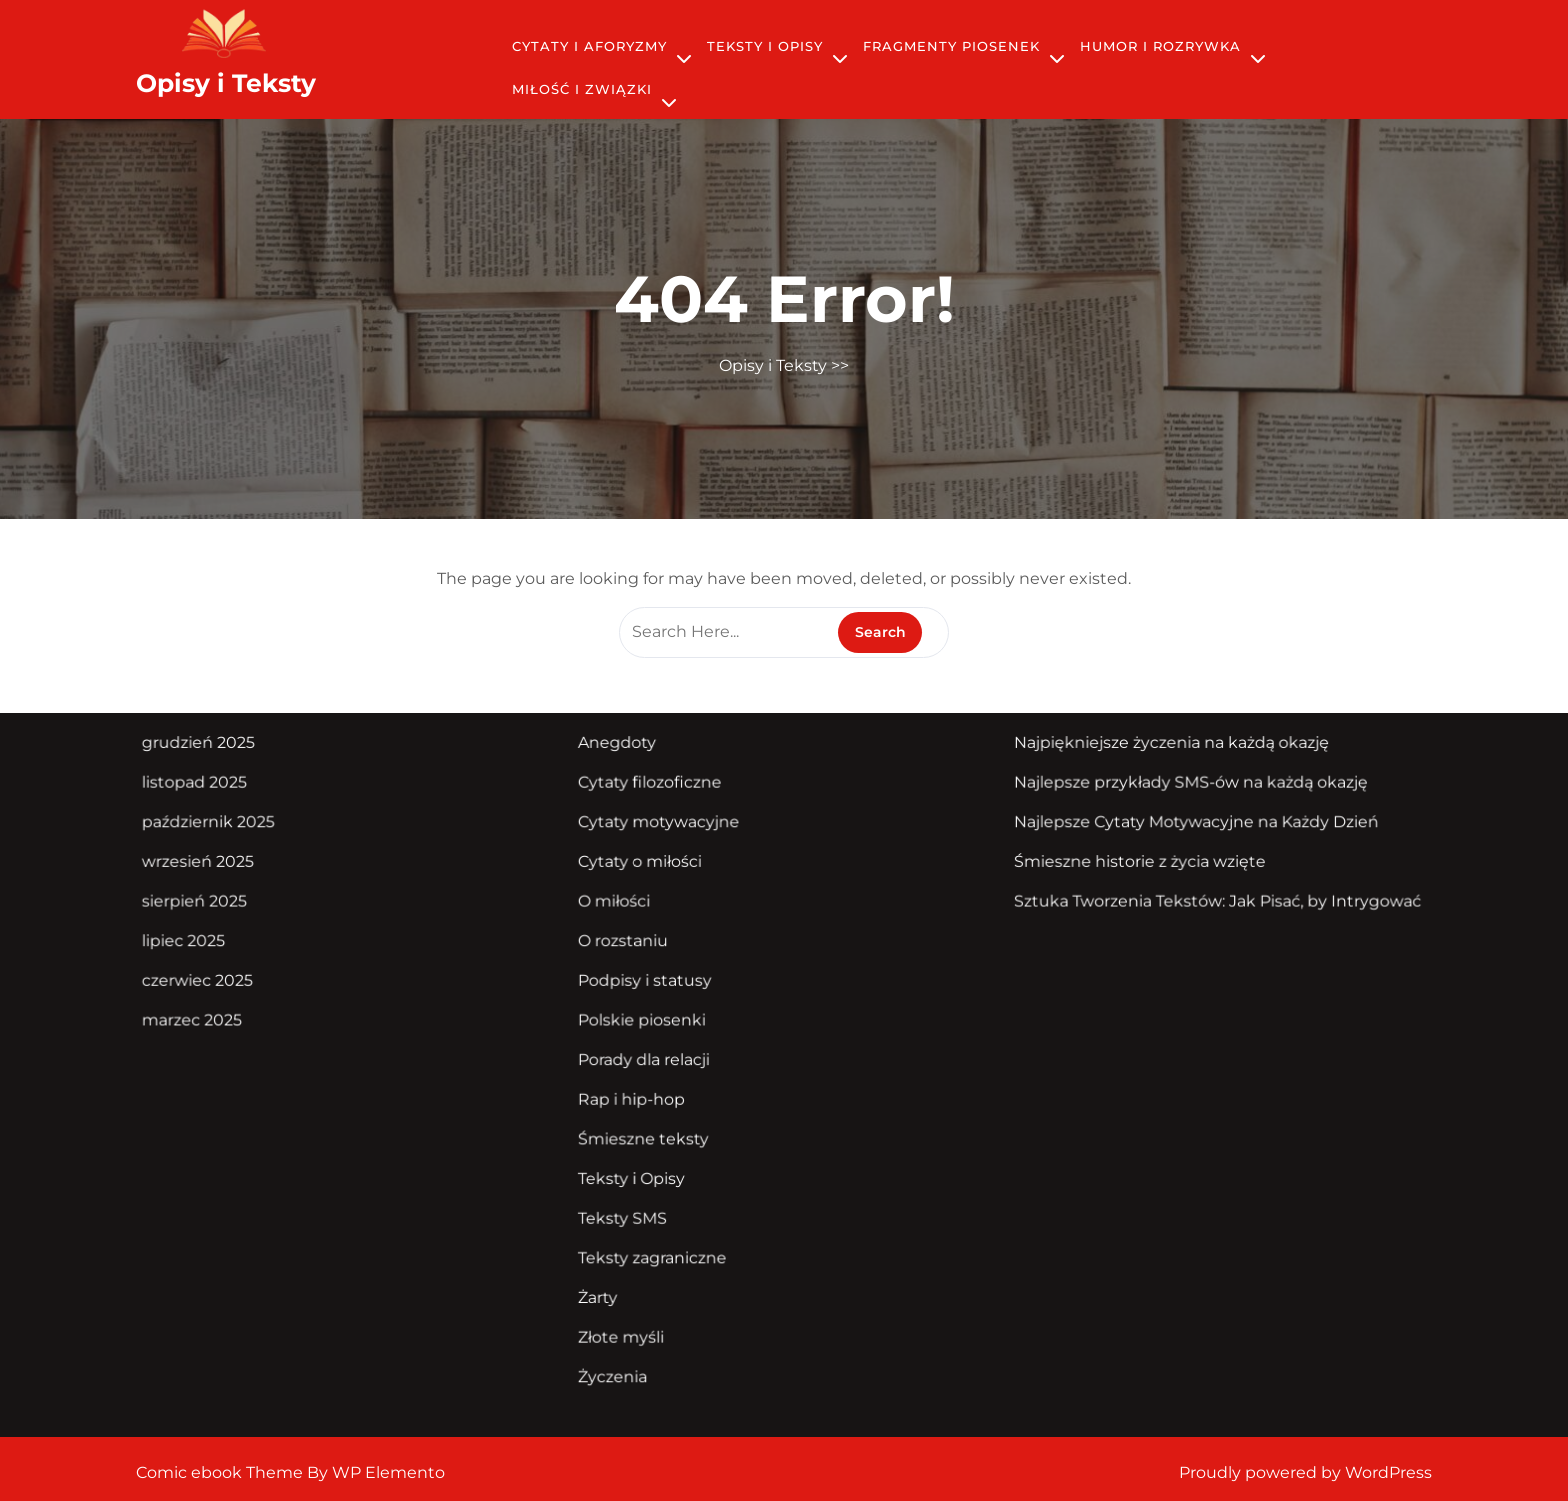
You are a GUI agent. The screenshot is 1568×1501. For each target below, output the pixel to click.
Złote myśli (627, 1323)
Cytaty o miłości (645, 865)
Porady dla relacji (649, 1056)
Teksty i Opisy (765, 46)
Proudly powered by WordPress (1305, 1472)
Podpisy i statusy (650, 980)
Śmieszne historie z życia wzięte (1126, 865)
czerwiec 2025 (220, 980)
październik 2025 (231, 827)
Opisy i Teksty (226, 83)
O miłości (621, 904)
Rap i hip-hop (637, 1094)
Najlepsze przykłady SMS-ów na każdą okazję (1175, 789)
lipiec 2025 (207, 942)
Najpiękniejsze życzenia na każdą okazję (1156, 751)
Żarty (605, 1285)
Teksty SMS (629, 1208)
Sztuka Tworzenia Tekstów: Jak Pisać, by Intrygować (1200, 904)
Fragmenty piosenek (951, 46)
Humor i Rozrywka (1160, 46)
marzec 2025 (215, 1018)
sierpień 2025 (217, 904)
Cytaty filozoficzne (655, 789)
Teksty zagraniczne (657, 1246)
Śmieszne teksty (649, 1132)
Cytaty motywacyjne (663, 827)
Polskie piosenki (647, 1018)
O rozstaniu (629, 942)
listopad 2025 (217, 789)
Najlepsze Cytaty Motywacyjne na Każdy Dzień (1180, 827)
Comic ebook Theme (221, 1472)
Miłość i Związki (582, 89)
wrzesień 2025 (221, 865)
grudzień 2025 (221, 751)
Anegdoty (623, 751)
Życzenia (619, 1361)
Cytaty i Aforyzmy (589, 46)
